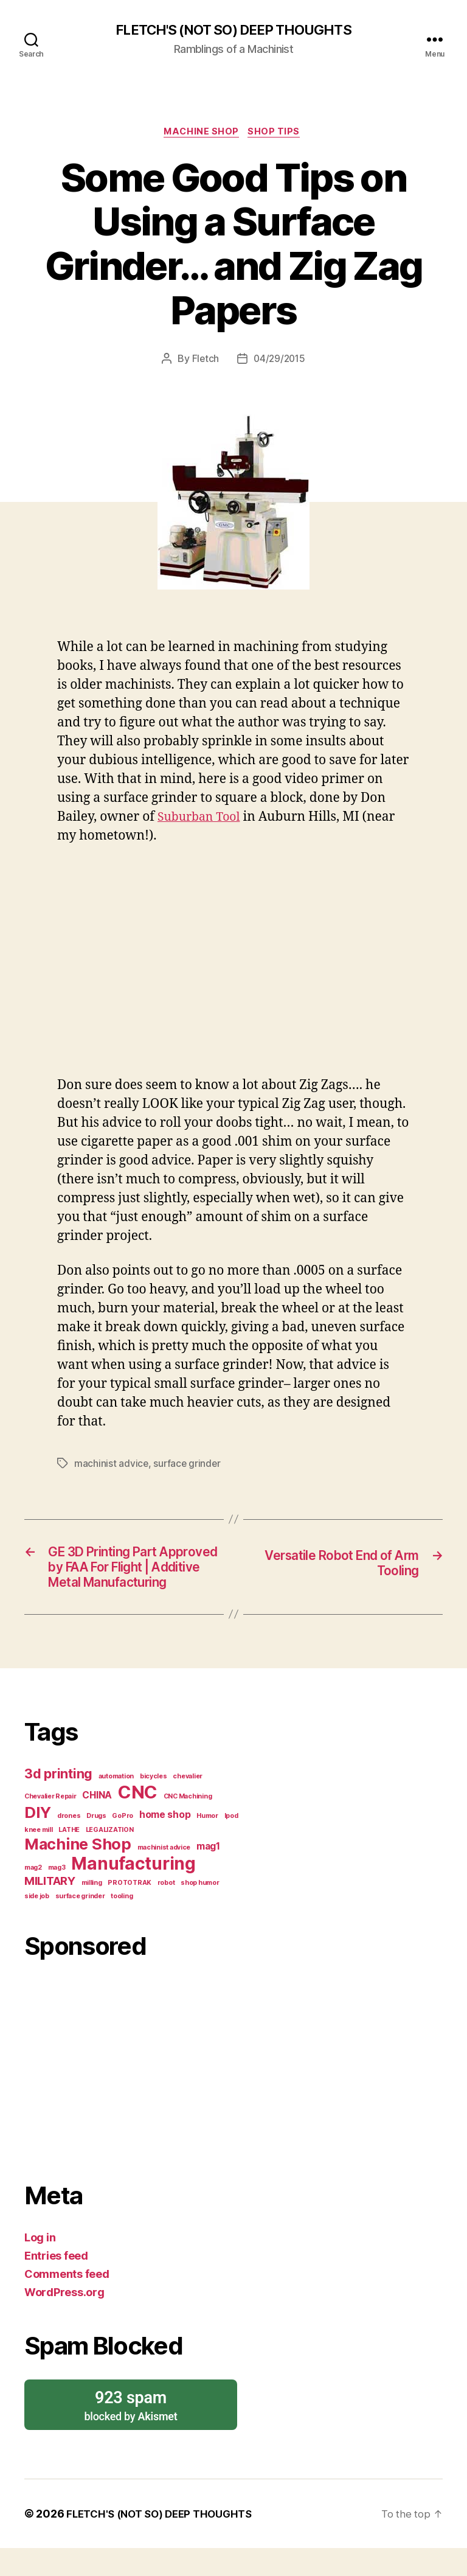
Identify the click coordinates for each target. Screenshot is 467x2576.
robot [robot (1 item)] (166, 1911)
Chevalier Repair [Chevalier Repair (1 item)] (50, 1824)
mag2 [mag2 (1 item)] (33, 1895)
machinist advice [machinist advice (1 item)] (164, 1875)
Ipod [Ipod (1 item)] (231, 1844)
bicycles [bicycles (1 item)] (153, 1804)
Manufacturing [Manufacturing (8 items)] (133, 1891)
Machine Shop (202, 133)
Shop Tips (277, 133)
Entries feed (56, 2283)
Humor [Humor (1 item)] (207, 1844)
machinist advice (111, 1466)
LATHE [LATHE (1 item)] (69, 1858)
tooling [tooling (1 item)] (122, 1924)
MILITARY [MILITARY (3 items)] (49, 1909)
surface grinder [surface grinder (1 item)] (80, 1924)
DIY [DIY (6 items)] (37, 1840)
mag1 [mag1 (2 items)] (208, 1874)
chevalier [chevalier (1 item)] (187, 1804)
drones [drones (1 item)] (68, 1844)
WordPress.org (64, 2320)
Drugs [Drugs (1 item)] (96, 1844)
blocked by (131, 2433)
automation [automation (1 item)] (116, 1804)
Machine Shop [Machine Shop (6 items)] (77, 1871)
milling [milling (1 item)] (91, 1911)
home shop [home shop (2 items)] (165, 1842)
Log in (39, 2265)
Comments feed (66, 2302)
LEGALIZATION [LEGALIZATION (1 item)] (110, 1858)
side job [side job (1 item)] (36, 1924)
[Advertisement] (135, 2093)
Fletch (204, 361)
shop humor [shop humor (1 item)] (200, 1911)
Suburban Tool (202, 820)
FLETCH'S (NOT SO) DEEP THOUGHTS (233, 30)
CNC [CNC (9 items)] (137, 1820)
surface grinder (188, 1466)
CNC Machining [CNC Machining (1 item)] (188, 1824)
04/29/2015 (279, 361)
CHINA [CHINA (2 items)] (97, 1823)
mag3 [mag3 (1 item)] (57, 1895)
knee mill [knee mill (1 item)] (38, 1858)
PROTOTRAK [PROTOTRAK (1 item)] (129, 1911)
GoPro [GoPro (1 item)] (122, 1844)
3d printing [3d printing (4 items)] (58, 1801)
